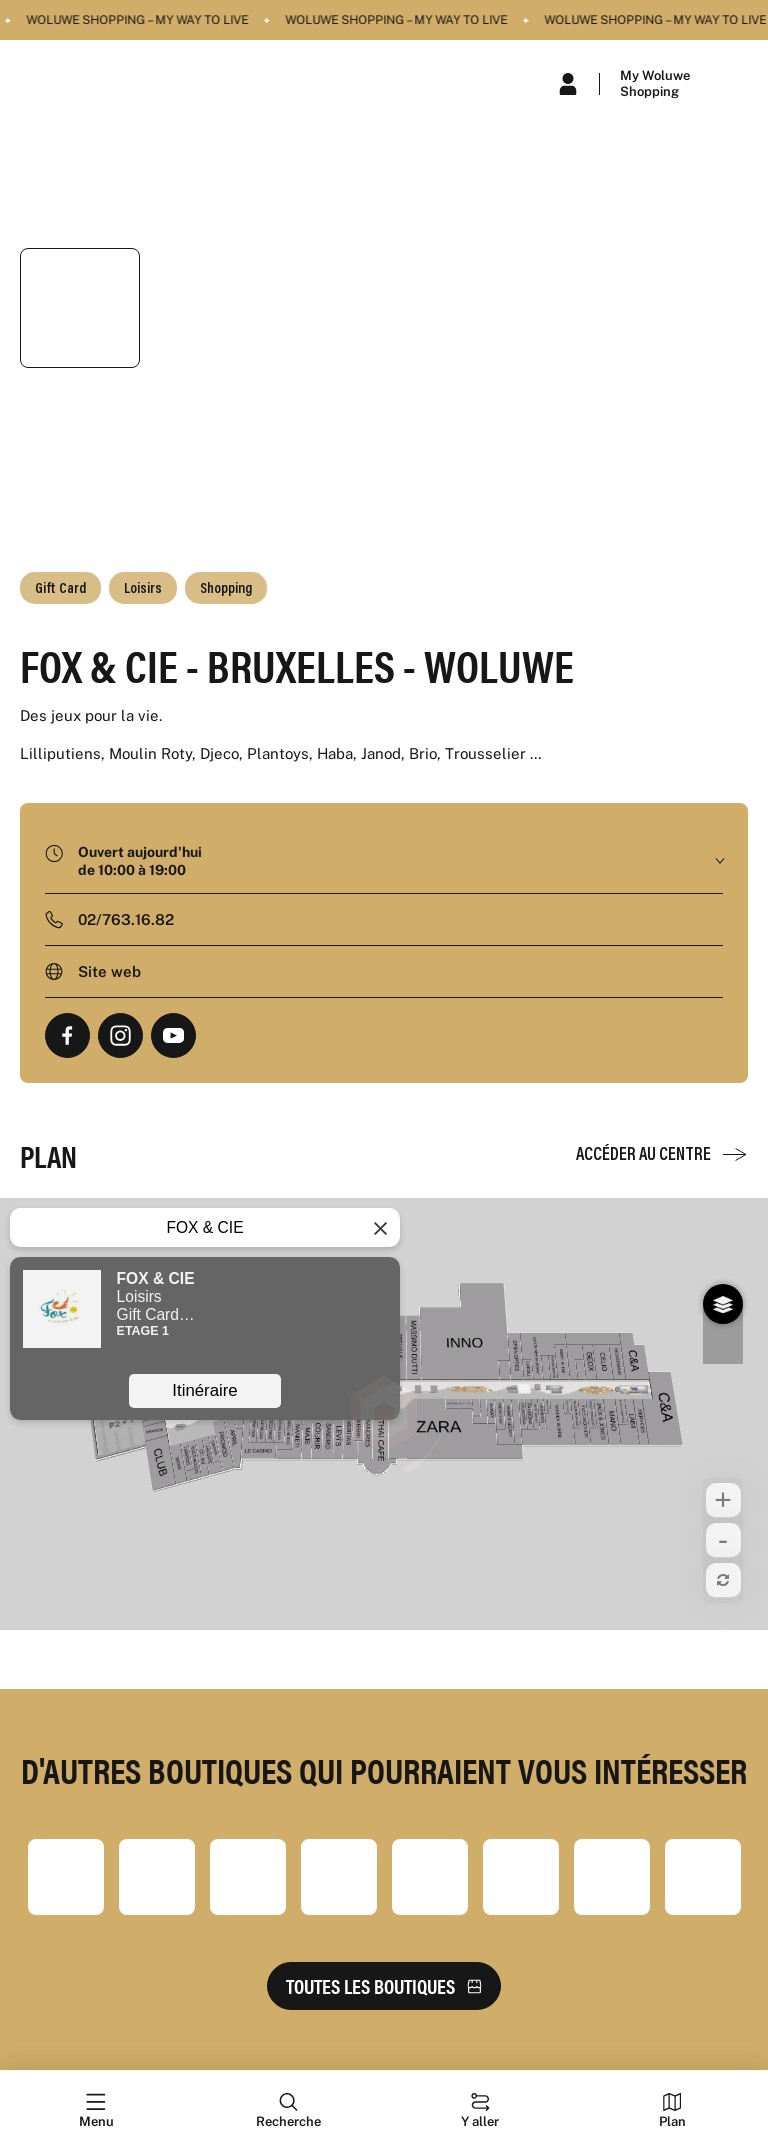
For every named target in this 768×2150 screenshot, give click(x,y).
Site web (109, 971)
